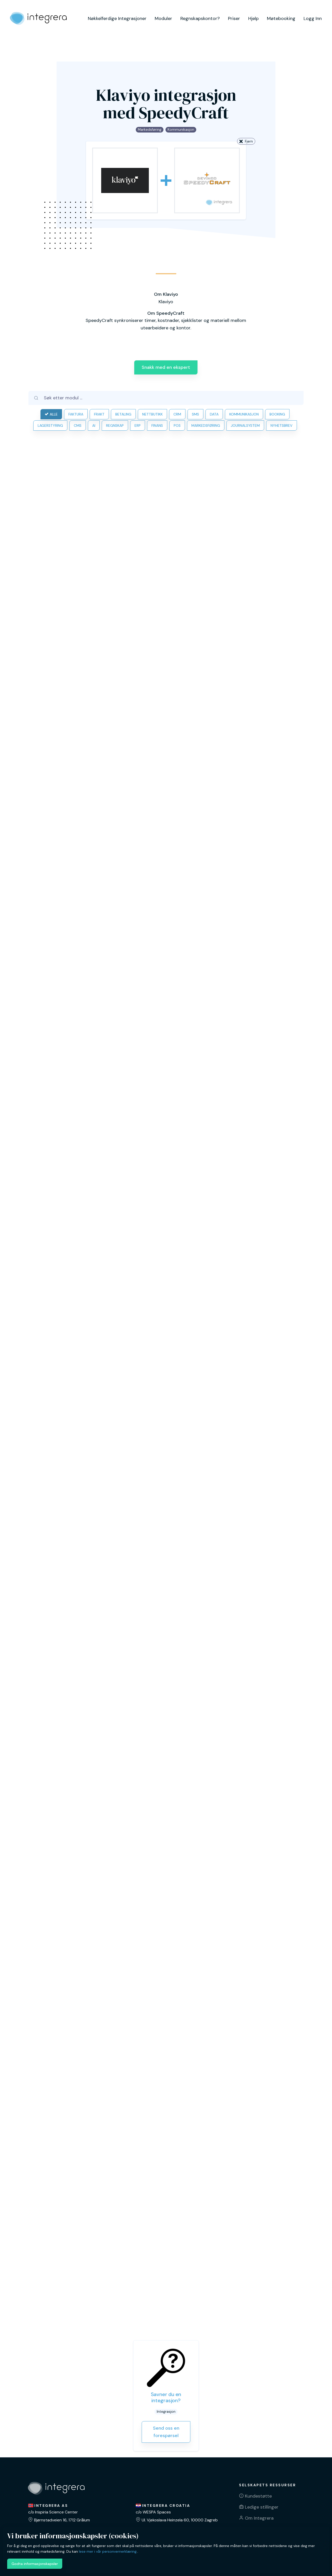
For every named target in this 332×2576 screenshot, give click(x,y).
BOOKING (277, 414)
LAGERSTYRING (50, 425)
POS (177, 425)
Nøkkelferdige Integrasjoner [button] (117, 18)
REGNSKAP (115, 425)
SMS (195, 414)
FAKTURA (75, 414)
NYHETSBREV (282, 425)
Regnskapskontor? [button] (200, 18)
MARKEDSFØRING (205, 425)
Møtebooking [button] (281, 18)
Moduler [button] (163, 18)
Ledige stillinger (261, 2507)
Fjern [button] (246, 141)
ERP (137, 425)
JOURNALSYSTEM (245, 425)
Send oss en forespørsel (166, 2432)
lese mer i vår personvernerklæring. (108, 2551)
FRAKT (99, 414)
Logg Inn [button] (313, 18)
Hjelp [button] (253, 18)
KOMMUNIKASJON (244, 414)
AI (93, 425)
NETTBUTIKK (152, 414)
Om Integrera (259, 2518)
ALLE (51, 414)
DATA (214, 414)
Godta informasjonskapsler (35, 2563)
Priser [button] (234, 18)
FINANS (157, 425)
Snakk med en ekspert (166, 367)
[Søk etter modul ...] (171, 398)
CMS (77, 425)
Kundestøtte (258, 2496)
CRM (177, 414)
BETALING (123, 414)
